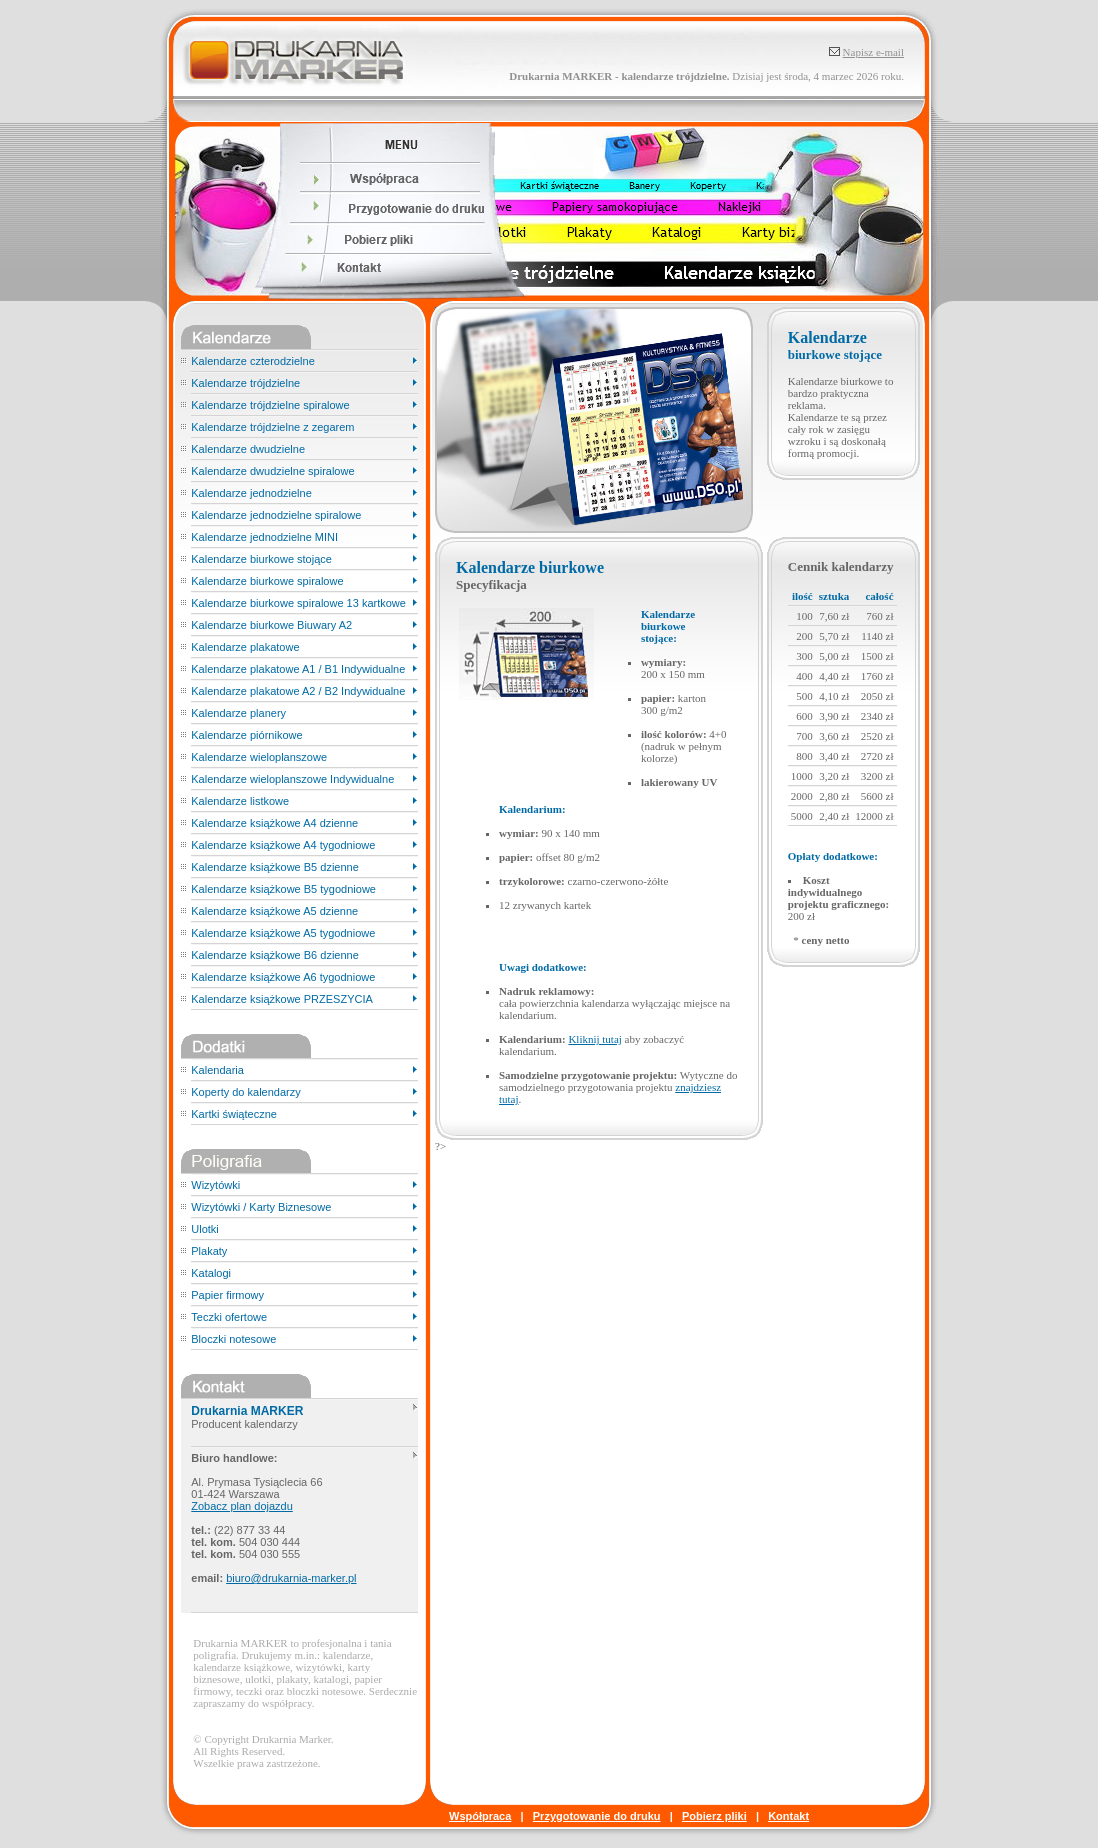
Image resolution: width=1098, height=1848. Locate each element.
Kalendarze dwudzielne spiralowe (272, 471)
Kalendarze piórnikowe (246, 735)
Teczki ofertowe (229, 1317)
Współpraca (480, 1816)
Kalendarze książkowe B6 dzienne (275, 955)
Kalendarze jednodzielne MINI (264, 537)
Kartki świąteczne (234, 1114)
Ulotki (205, 1229)
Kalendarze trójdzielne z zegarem (272, 427)
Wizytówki (215, 1185)
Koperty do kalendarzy (245, 1092)
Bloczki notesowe (233, 1339)
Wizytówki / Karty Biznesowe (261, 1207)
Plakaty (209, 1251)
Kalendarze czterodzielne (253, 361)
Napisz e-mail (873, 52)
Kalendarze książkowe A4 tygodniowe (283, 845)
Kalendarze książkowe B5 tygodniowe (283, 889)
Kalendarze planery (238, 713)
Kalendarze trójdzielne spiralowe (270, 405)
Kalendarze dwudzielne (248, 449)
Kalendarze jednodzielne (251, 493)
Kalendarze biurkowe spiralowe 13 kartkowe (298, 603)
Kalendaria (217, 1070)
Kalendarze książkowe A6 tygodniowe (283, 977)
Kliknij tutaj (594, 1039)
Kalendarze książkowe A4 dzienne (274, 823)
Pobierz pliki (714, 1816)
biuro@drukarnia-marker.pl (291, 1578)
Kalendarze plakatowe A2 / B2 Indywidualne (298, 691)
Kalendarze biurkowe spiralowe (267, 581)
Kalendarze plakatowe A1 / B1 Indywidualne (298, 669)
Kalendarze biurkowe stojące (261, 559)
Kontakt (788, 1816)
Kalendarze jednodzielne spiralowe (276, 515)
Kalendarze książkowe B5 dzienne (275, 867)
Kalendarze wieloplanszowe (259, 757)
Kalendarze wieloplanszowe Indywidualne (292, 779)
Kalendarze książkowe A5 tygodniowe (283, 933)
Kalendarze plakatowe (245, 647)
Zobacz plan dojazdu (242, 1506)
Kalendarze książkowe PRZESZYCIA (282, 999)
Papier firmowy (227, 1295)
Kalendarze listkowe (240, 801)
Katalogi (211, 1273)
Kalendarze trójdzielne (245, 383)
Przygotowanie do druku (597, 1816)
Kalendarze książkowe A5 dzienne (274, 911)
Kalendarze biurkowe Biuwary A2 (271, 625)
